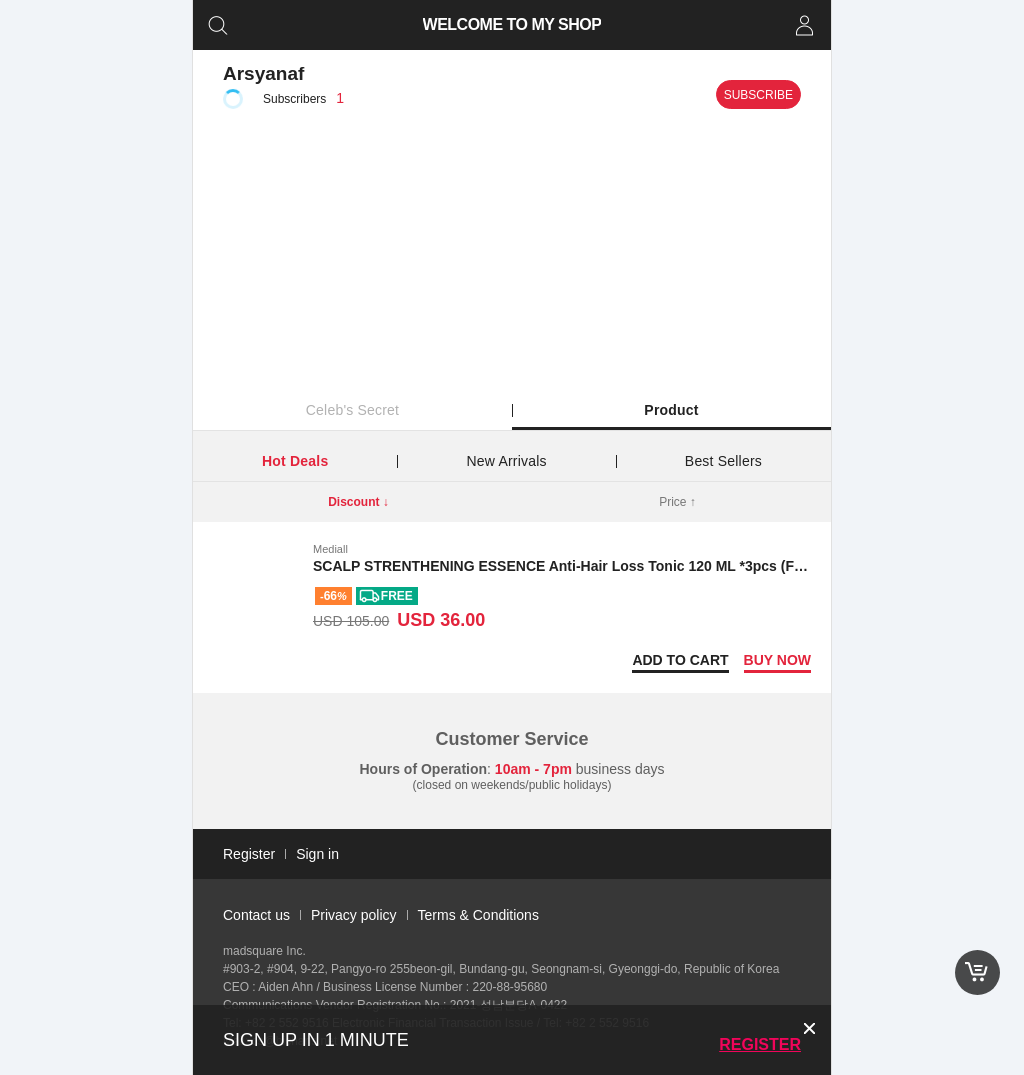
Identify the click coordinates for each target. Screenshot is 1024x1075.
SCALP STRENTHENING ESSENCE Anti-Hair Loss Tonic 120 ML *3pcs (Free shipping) (597, 566)
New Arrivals (507, 461)
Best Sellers (723, 461)
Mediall (330, 549)
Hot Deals (295, 461)
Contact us (256, 915)
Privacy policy (354, 915)
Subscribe (758, 95)
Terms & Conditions (478, 915)
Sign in (317, 854)
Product (671, 410)
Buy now (777, 660)
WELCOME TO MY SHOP (512, 24)
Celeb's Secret (352, 410)
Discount (358, 502)
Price (677, 502)
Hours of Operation (424, 769)
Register (760, 1044)
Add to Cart (680, 660)
